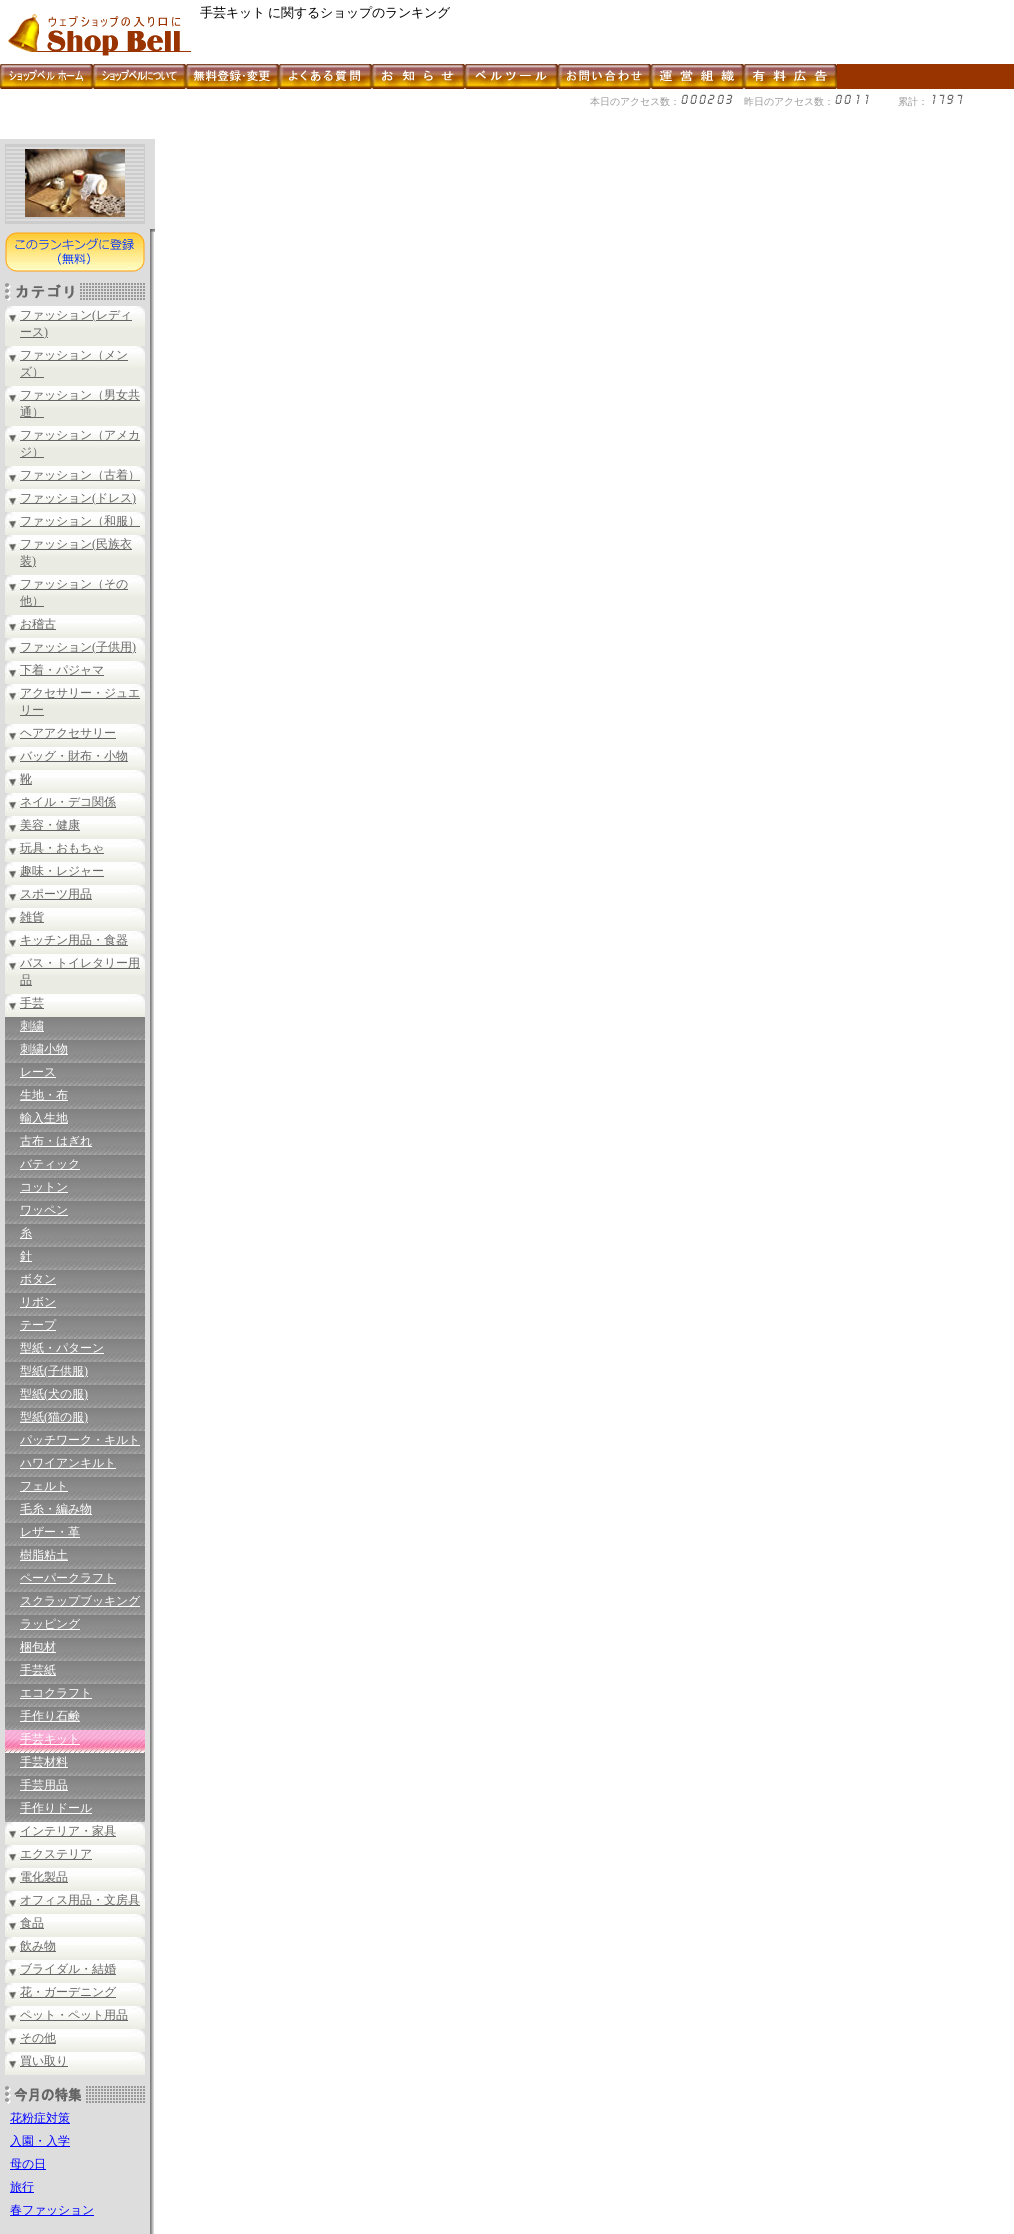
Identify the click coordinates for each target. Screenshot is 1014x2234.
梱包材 (38, 1647)
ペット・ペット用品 (74, 2015)
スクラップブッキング (80, 1601)
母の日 (28, 2164)
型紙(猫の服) (54, 1417)
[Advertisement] (364, 131)
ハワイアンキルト (68, 1463)
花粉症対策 (40, 2118)
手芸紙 (38, 1670)
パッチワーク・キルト (80, 1440)
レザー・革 (50, 1532)
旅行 (22, 2187)
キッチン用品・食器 (74, 940)
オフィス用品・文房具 (80, 1900)
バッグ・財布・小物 (74, 756)
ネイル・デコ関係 (68, 802)
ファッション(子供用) (78, 647)
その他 (38, 2038)
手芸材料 (44, 1762)
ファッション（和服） (80, 521)
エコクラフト (56, 1693)
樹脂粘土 (44, 1555)
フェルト (44, 1486)
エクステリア (56, 1854)
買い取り (44, 2061)
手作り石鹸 (50, 1716)
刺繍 (32, 1026)
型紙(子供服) (54, 1371)
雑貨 (32, 917)
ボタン (38, 1279)
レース (38, 1072)
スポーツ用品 (56, 894)
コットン (44, 1187)
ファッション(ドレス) (78, 498)
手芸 (32, 1003)
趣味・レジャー (62, 871)
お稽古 (38, 624)
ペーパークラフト (68, 1578)
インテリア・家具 (68, 1831)
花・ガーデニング (68, 1992)
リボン (38, 1302)
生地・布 (44, 1095)
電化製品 (44, 1877)
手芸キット (50, 1739)
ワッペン (44, 1210)
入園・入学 (40, 2141)
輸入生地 (44, 1118)
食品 (32, 1923)
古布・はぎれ (56, 1141)
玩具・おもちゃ (62, 848)
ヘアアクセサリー (68, 733)
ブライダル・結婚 (68, 1969)
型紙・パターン (62, 1348)
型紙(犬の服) (54, 1394)
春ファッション (52, 2210)
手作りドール (56, 1808)
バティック (50, 1164)
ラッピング (50, 1624)
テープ (38, 1325)
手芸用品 (44, 1785)
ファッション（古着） (80, 475)
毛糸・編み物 (56, 1509)
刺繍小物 (44, 1049)
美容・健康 (50, 825)
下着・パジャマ (62, 670)
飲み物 (38, 1946)
